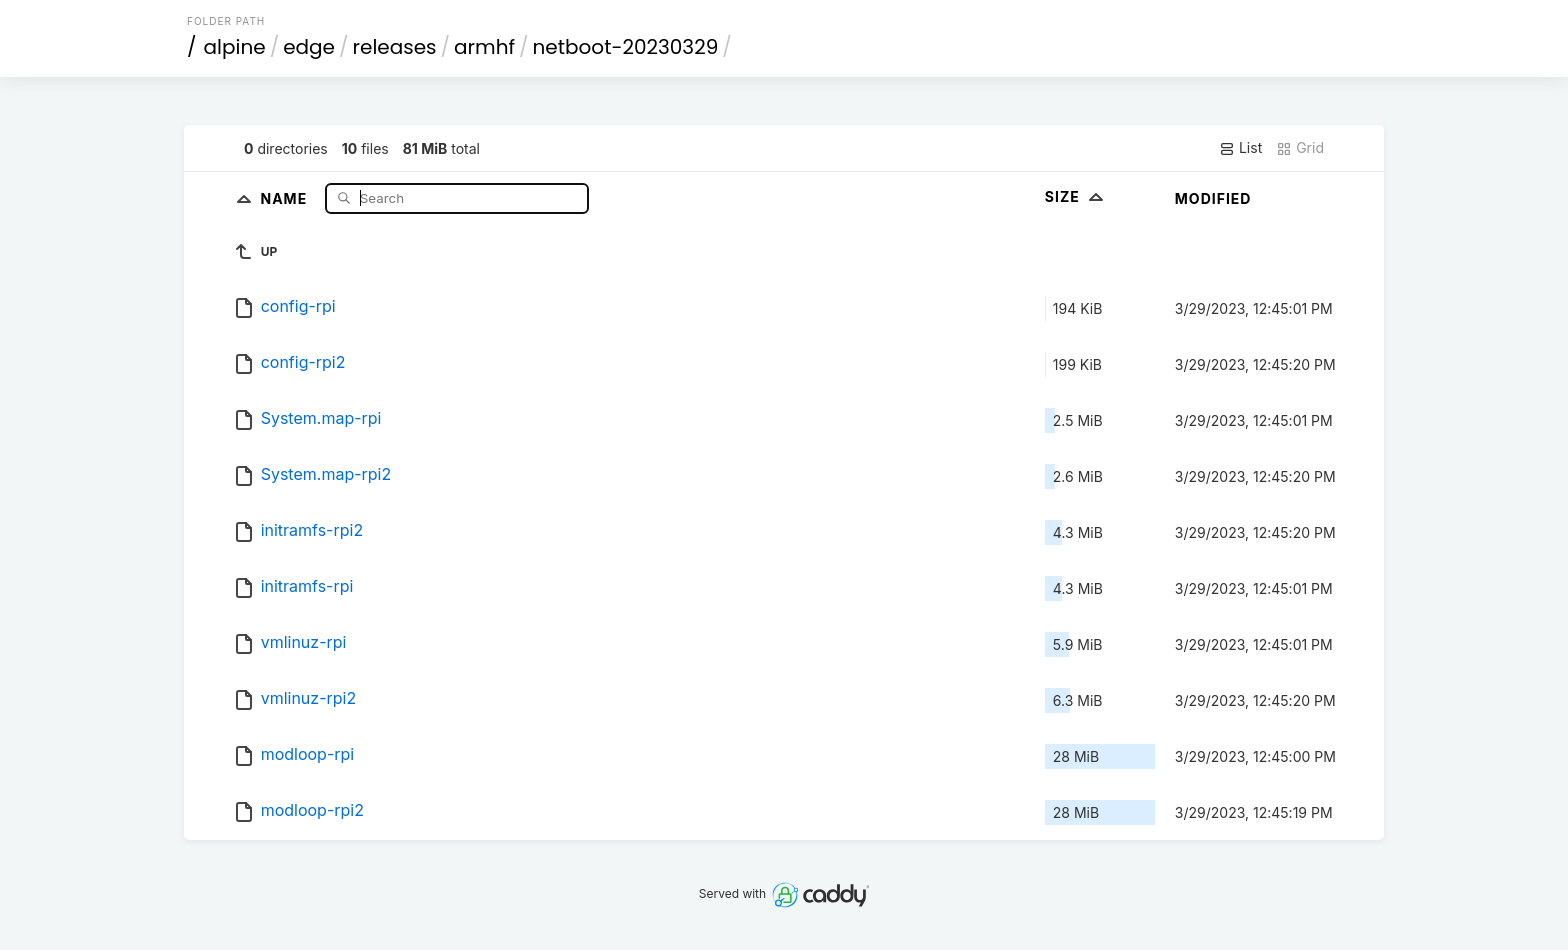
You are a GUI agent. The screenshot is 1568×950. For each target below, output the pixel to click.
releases (395, 47)
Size (1076, 196)
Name (285, 197)
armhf (484, 47)
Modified (1213, 198)
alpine (235, 47)
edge (309, 47)
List (1240, 148)
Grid (1300, 148)
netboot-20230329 (626, 47)
